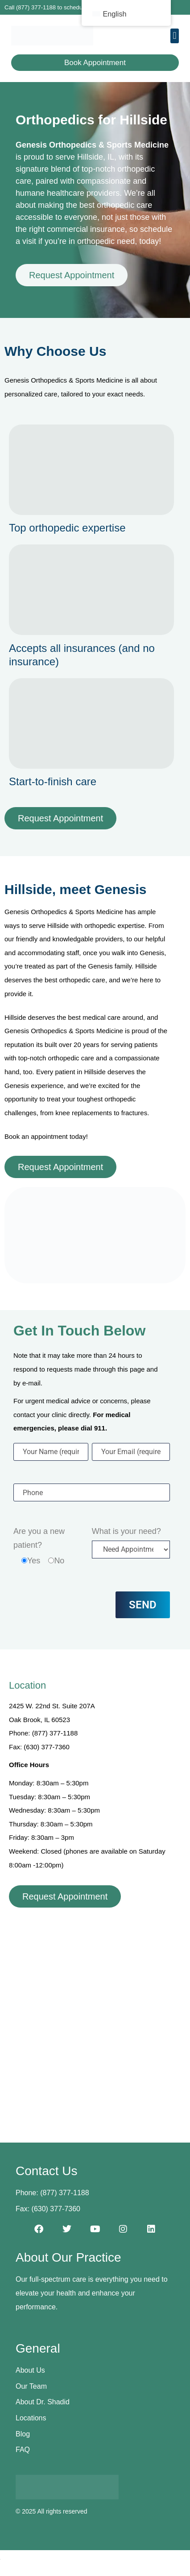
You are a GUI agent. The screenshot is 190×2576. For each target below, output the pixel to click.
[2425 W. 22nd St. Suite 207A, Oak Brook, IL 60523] (95, 2011)
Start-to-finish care (52, 781)
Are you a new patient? (39, 1538)
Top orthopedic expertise (67, 528)
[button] (174, 36)
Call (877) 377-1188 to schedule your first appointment (74, 7)
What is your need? (126, 1531)
